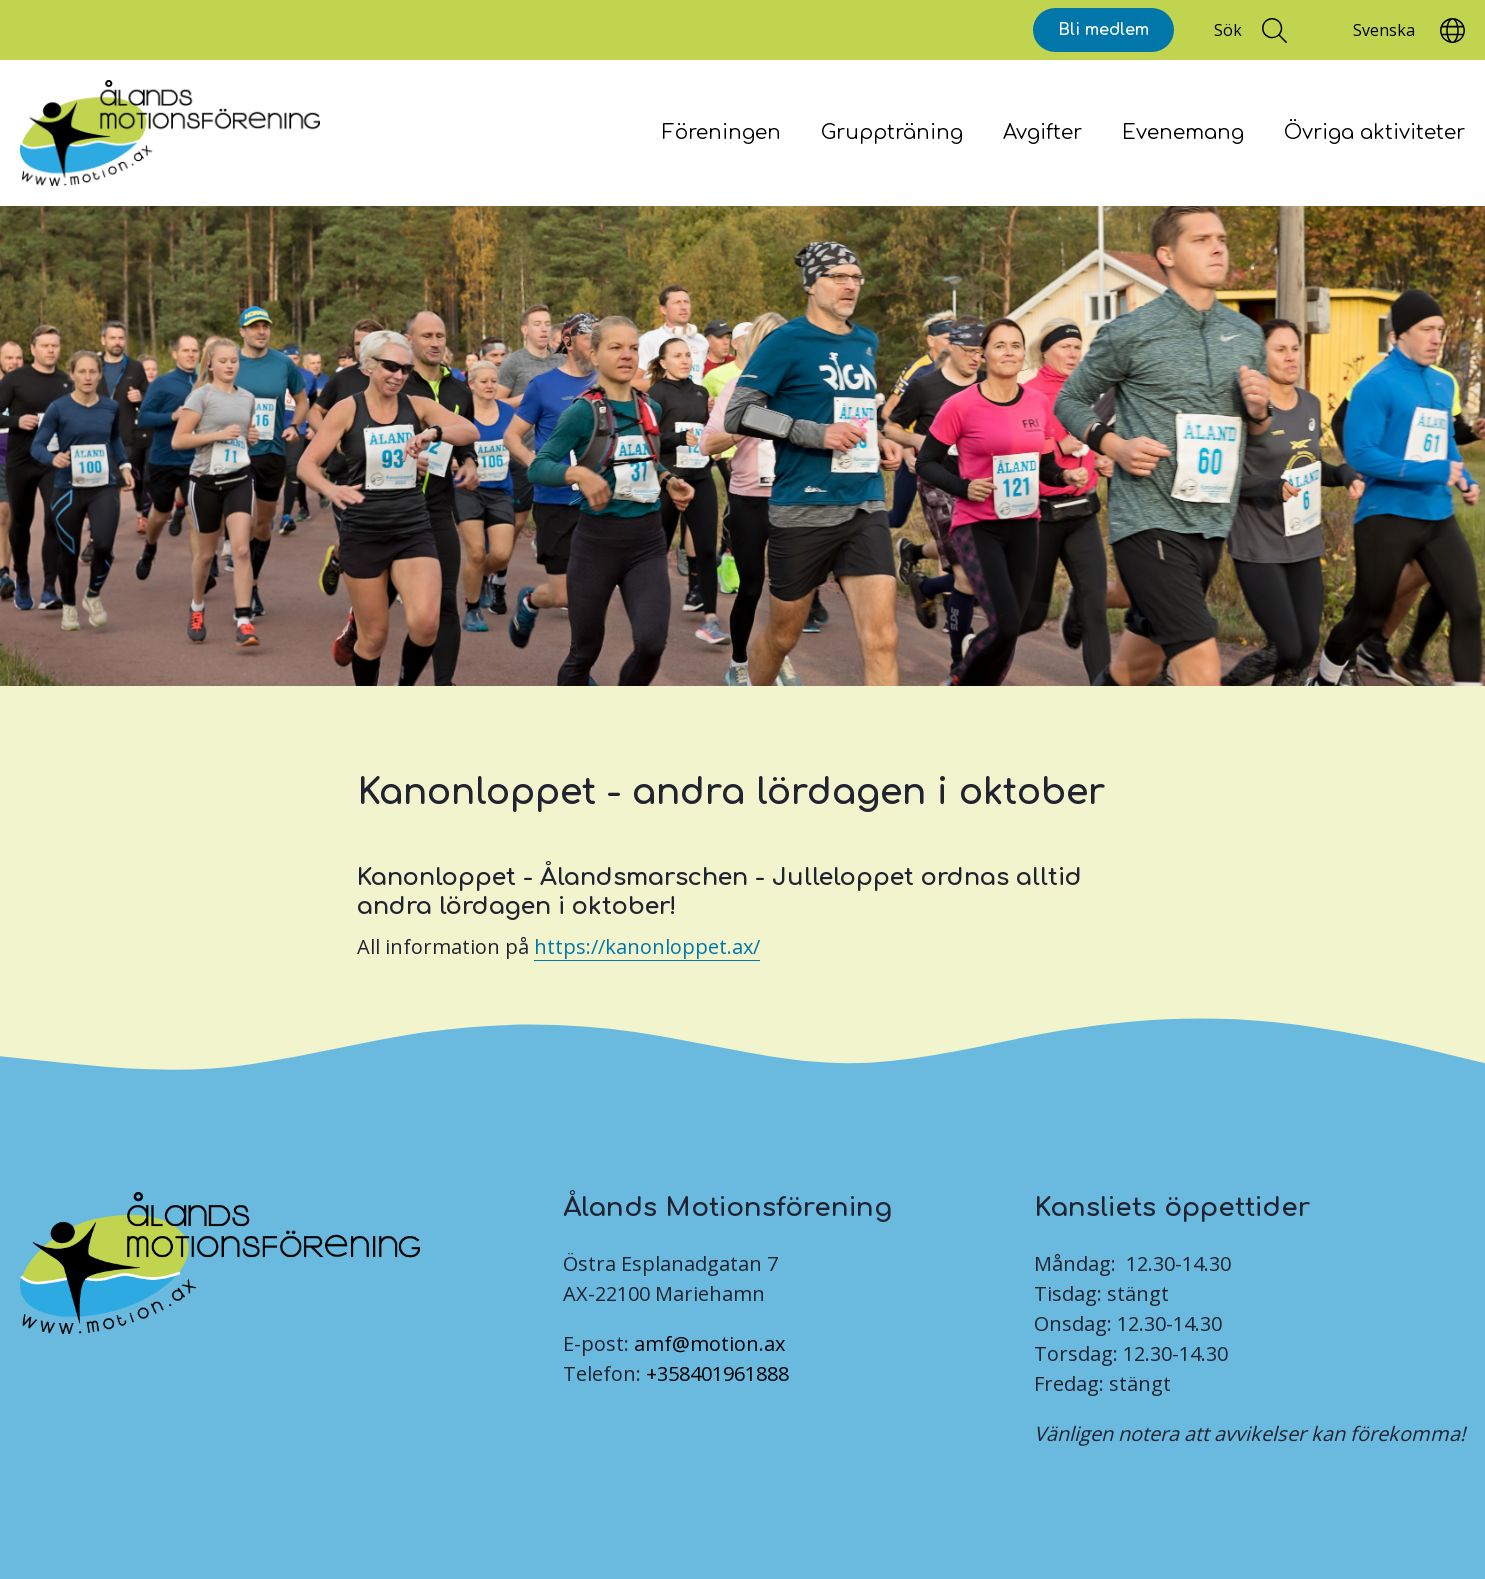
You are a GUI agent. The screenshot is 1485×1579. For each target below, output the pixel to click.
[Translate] (1383, 30)
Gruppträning (892, 132)
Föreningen (721, 132)
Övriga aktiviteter (1374, 132)
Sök (1228, 30)
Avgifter (1042, 132)
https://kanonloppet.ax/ (647, 946)
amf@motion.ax (709, 1343)
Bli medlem (1103, 30)
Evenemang (1183, 132)
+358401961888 (717, 1373)
